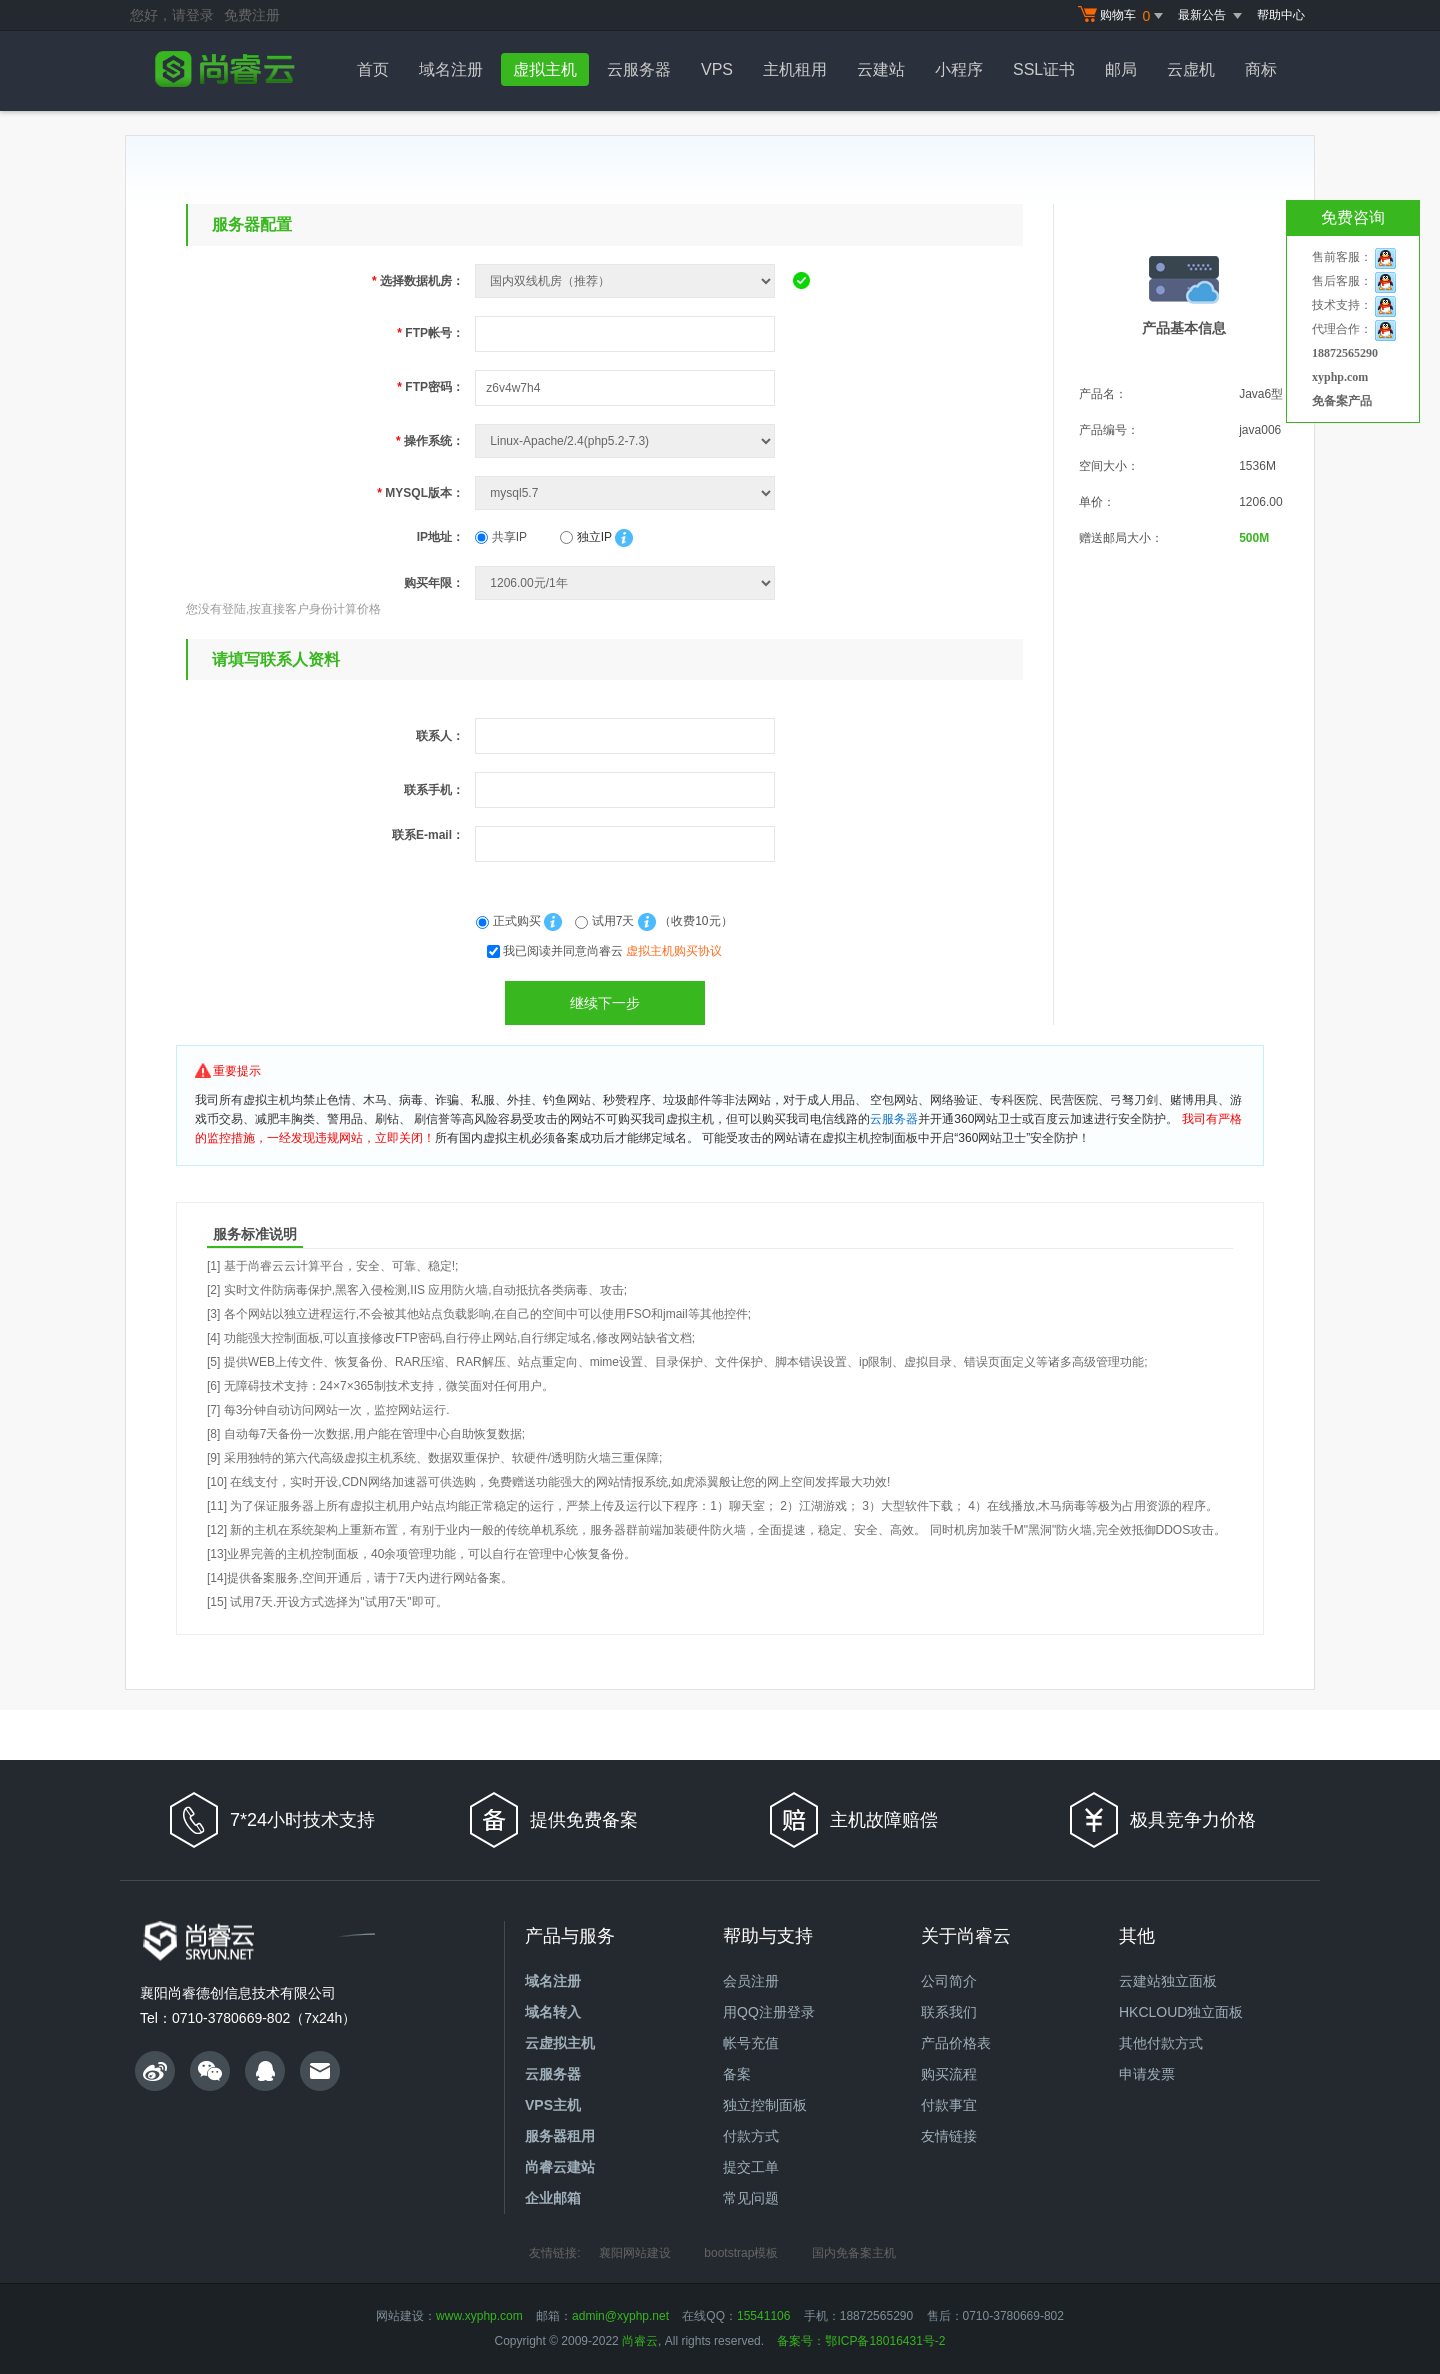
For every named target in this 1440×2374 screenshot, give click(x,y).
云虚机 (1191, 69)
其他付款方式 (1161, 2043)
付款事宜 (949, 2105)
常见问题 (751, 2198)
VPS (717, 69)
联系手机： (434, 790)
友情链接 (949, 2136)
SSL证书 (1044, 69)
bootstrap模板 (741, 2253)
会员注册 (751, 1981)
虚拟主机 (545, 69)
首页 (373, 69)
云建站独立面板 (1168, 1981)
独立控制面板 (765, 2105)
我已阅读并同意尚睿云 (612, 951)
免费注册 (252, 15)
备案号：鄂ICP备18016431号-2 (861, 2341)
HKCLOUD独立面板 (1181, 2012)
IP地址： (440, 537)
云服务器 (639, 69)
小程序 (959, 69)
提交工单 (751, 2167)
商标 (1261, 69)
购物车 (1123, 16)
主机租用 (795, 69)
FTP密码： (430, 387)
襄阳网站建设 (635, 2253)
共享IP (501, 537)
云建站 (881, 69)
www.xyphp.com (479, 2316)
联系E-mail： (428, 835)
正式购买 (510, 921)
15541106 (763, 2316)
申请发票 (1147, 2074)
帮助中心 (1281, 15)
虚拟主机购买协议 (674, 951)
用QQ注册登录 (769, 2012)
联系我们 (949, 2012)
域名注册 (451, 69)
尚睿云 (640, 2341)
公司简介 (949, 1981)
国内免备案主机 (854, 2253)
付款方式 (751, 2136)
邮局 (1121, 69)
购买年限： (434, 583)
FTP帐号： (430, 333)
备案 (737, 2074)
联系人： (440, 736)
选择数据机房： (418, 281)
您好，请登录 (172, 15)
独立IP (585, 537)
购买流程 (949, 2074)
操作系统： (430, 441)
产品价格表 (956, 2043)
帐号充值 (751, 2043)
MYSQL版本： (420, 493)
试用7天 (606, 921)
